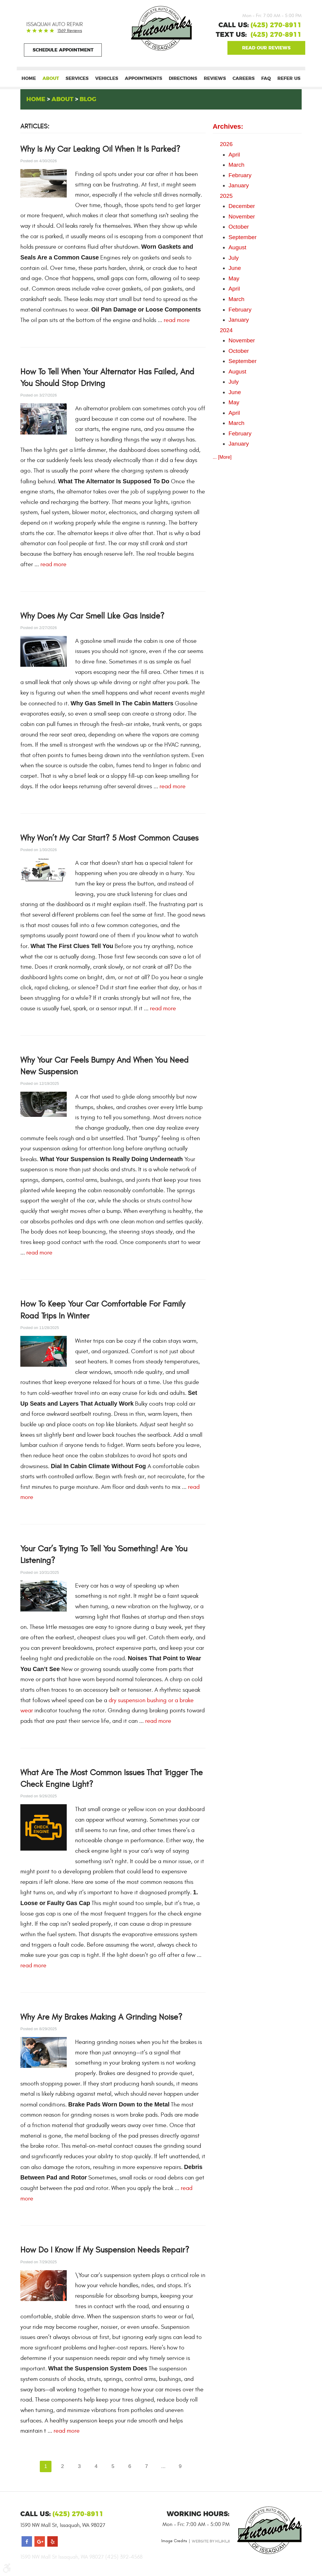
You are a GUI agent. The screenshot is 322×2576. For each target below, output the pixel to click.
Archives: (228, 126)
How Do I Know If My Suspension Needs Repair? (104, 2250)
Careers (244, 79)
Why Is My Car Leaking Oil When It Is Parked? (100, 149)
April (234, 154)
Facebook (27, 2541)
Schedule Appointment (63, 50)
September (242, 237)
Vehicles (106, 79)
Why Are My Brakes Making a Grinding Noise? (101, 2017)
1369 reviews (69, 30)
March (236, 165)
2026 (226, 144)
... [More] (222, 457)
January (238, 186)
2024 (226, 330)
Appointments (143, 79)
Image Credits (174, 2541)
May (233, 278)
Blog (88, 99)
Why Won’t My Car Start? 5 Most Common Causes (109, 838)
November (241, 216)
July (233, 258)
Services (77, 79)
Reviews (215, 79)
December (241, 206)
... (164, 2466)
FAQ (266, 79)
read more (177, 320)
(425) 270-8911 (276, 34)
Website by (211, 2541)
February (239, 175)
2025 (226, 196)
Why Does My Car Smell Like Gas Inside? (92, 616)
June (234, 268)
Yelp (52, 2541)
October (238, 227)
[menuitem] (29, 79)
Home (29, 79)
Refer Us (288, 79)
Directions (183, 79)
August (237, 247)
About (50, 79)
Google (266, 48)
